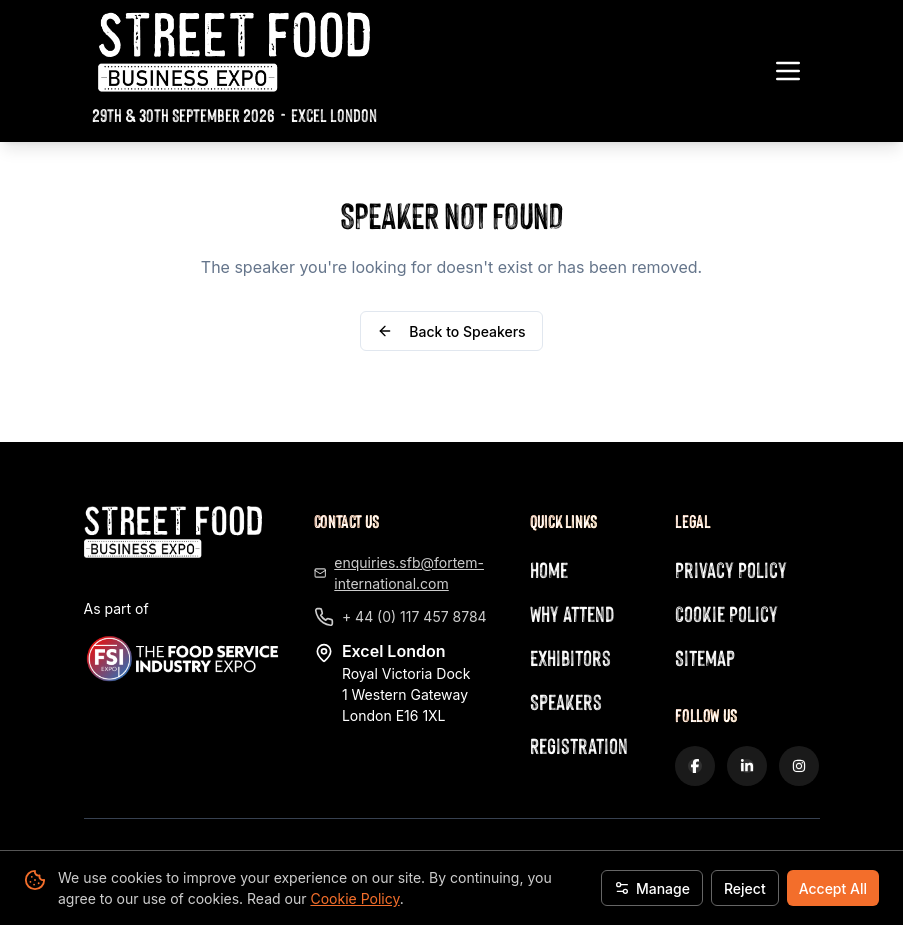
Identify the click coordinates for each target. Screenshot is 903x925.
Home (549, 569)
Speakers (566, 701)
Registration (579, 745)
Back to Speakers (451, 331)
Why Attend (572, 613)
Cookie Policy (354, 898)
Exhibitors (570, 657)
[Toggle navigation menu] (788, 71)
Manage (652, 888)
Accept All (833, 888)
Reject (745, 888)
